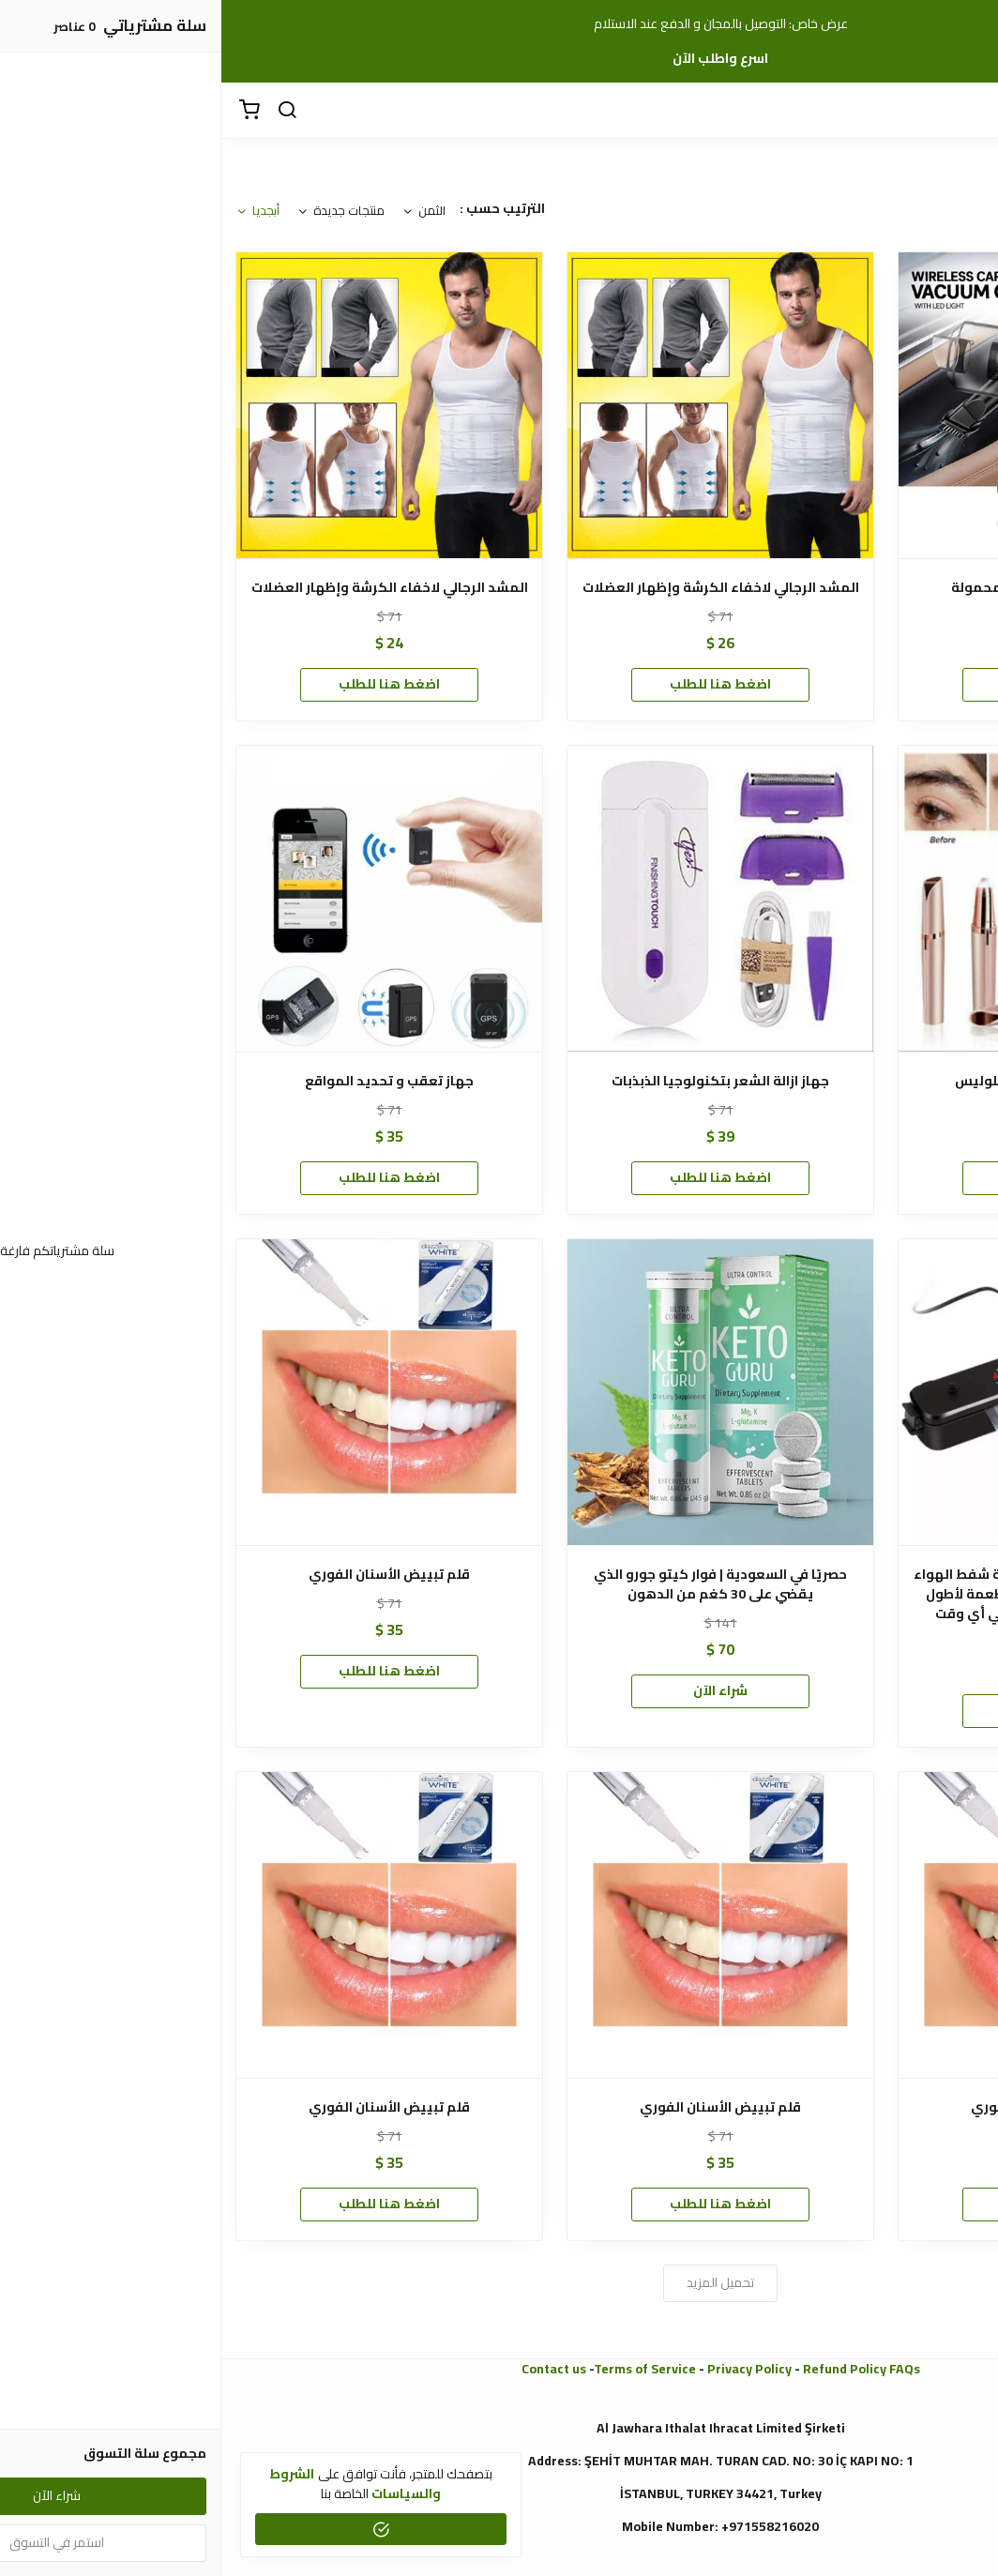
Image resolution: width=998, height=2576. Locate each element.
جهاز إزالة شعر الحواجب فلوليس (830, 1081)
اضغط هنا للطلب (830, 684)
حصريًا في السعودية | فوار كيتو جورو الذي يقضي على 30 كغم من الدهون (499, 1584)
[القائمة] (970, 111)
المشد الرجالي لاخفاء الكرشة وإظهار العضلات (499, 588)
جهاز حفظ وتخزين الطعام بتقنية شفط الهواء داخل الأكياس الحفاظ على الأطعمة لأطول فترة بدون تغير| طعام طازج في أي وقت (830, 1594)
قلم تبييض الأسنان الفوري (168, 1574)
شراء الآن (499, 1690)
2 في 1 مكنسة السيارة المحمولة (830, 588)
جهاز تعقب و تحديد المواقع (167, 1081)
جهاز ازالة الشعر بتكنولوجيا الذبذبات (499, 1081)
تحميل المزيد (499, 2282)
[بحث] (66, 111)
